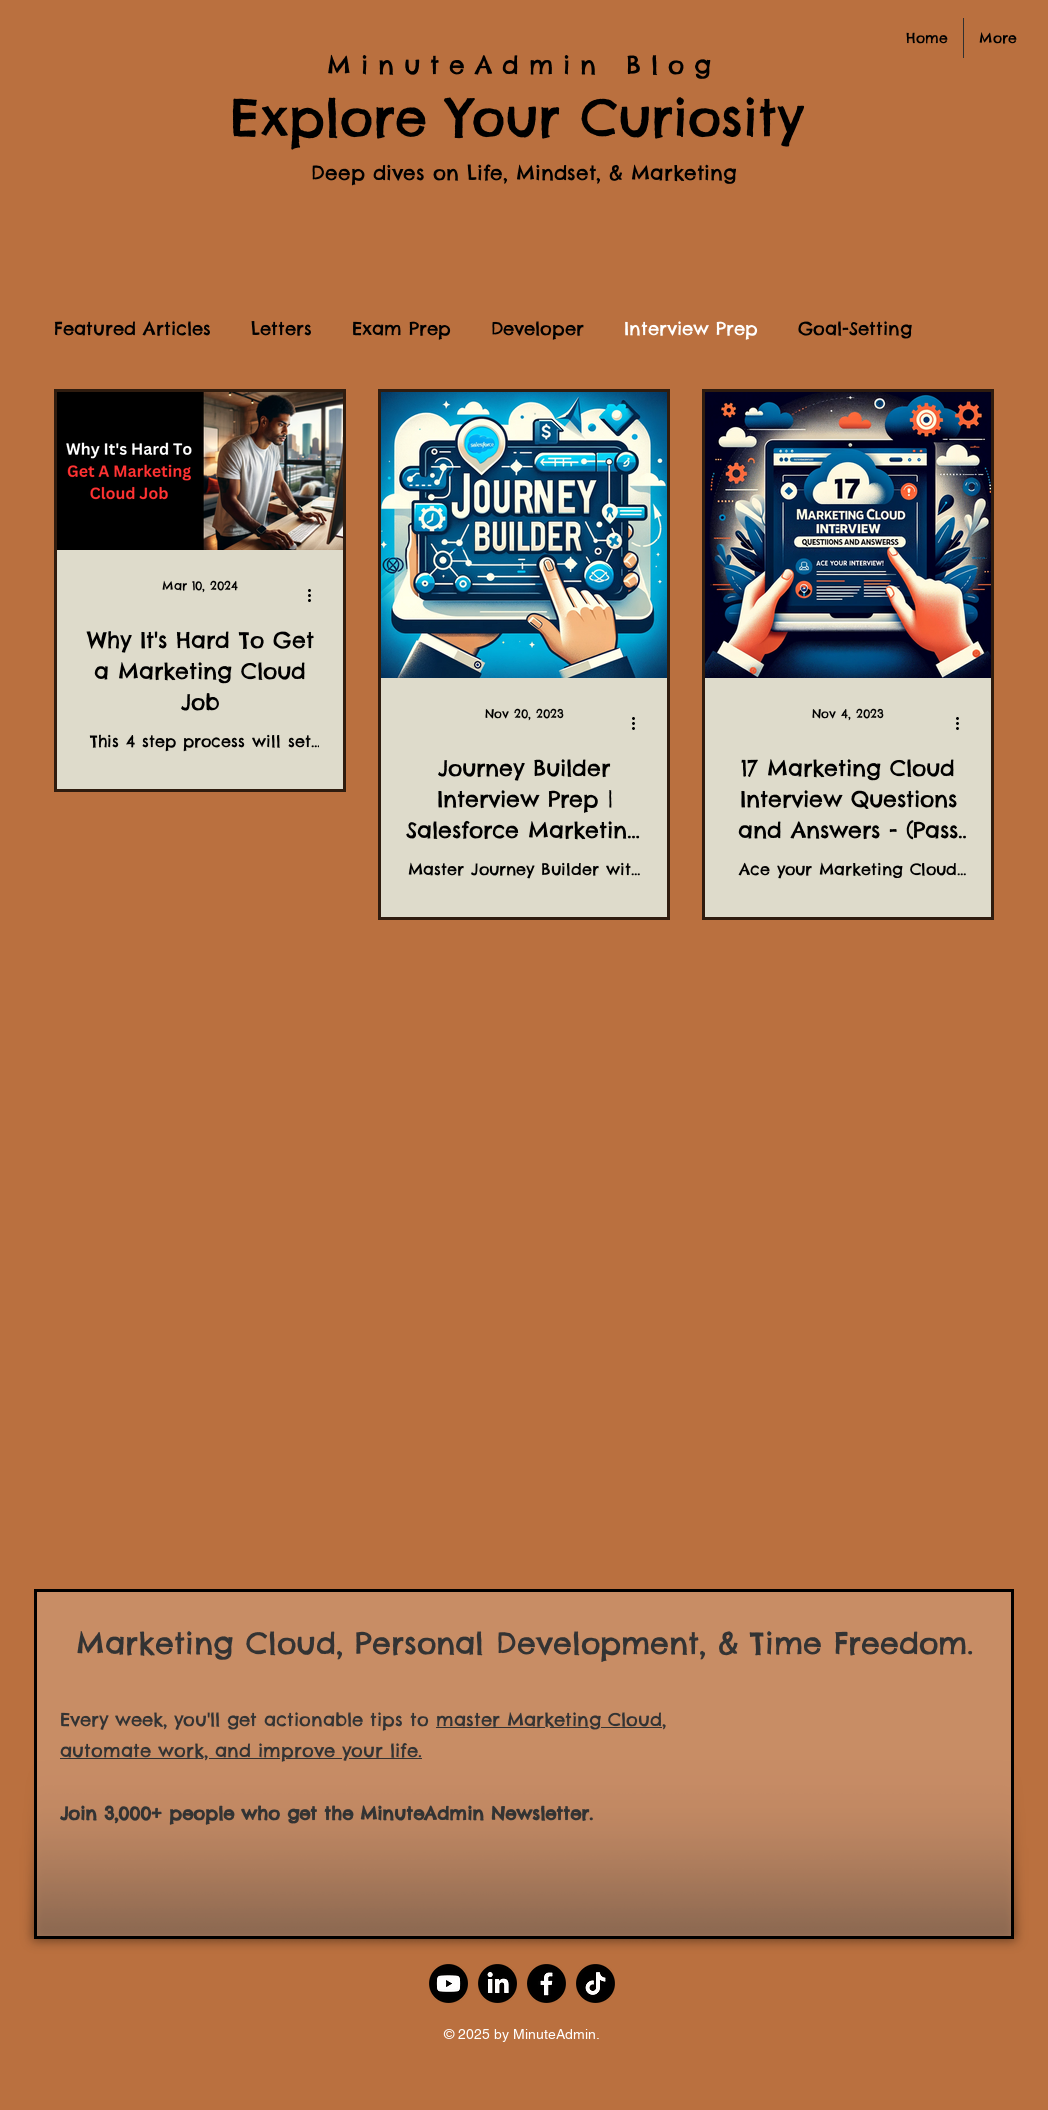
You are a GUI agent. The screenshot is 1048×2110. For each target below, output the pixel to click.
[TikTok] (595, 1983)
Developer (537, 329)
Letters (281, 329)
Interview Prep (691, 329)
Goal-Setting (855, 329)
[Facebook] (546, 1983)
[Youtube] (448, 1983)
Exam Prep (401, 329)
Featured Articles (132, 329)
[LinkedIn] (497, 1983)
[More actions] (316, 595)
